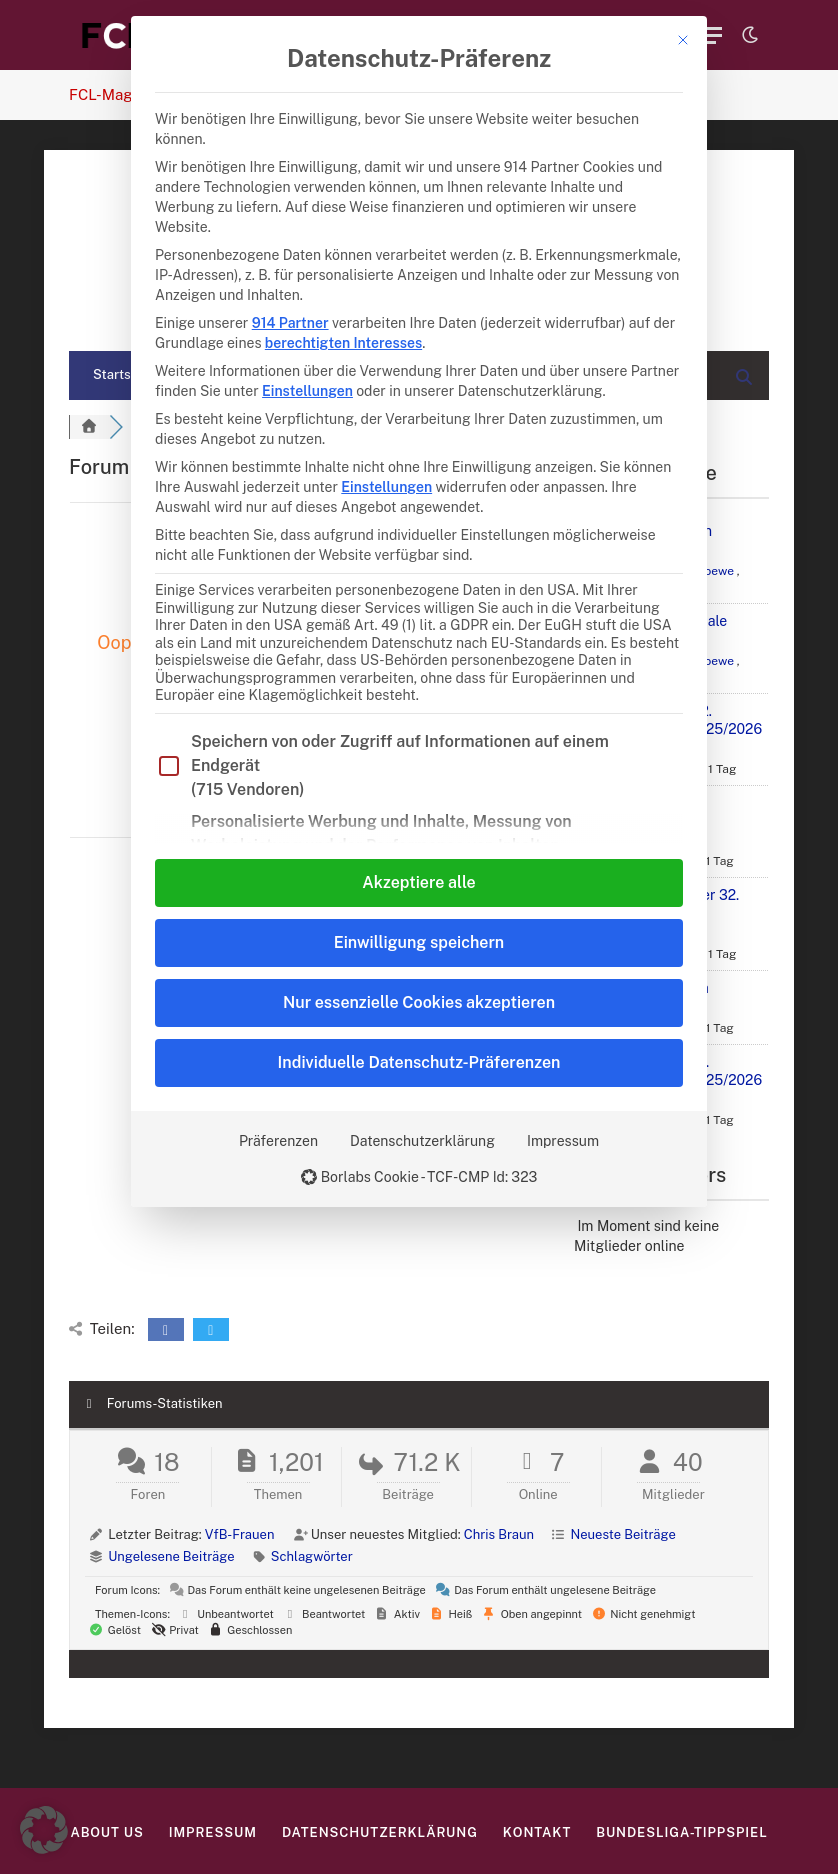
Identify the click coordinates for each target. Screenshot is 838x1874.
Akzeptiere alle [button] (418, 882)
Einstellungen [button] (307, 391)
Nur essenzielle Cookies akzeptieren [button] (419, 1002)
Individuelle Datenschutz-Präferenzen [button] (419, 1062)
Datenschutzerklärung (422, 1141)
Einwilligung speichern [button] (419, 942)
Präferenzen (278, 1141)
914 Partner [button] (290, 323)
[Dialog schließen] (683, 40)
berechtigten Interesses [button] (343, 343)
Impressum (563, 1141)
